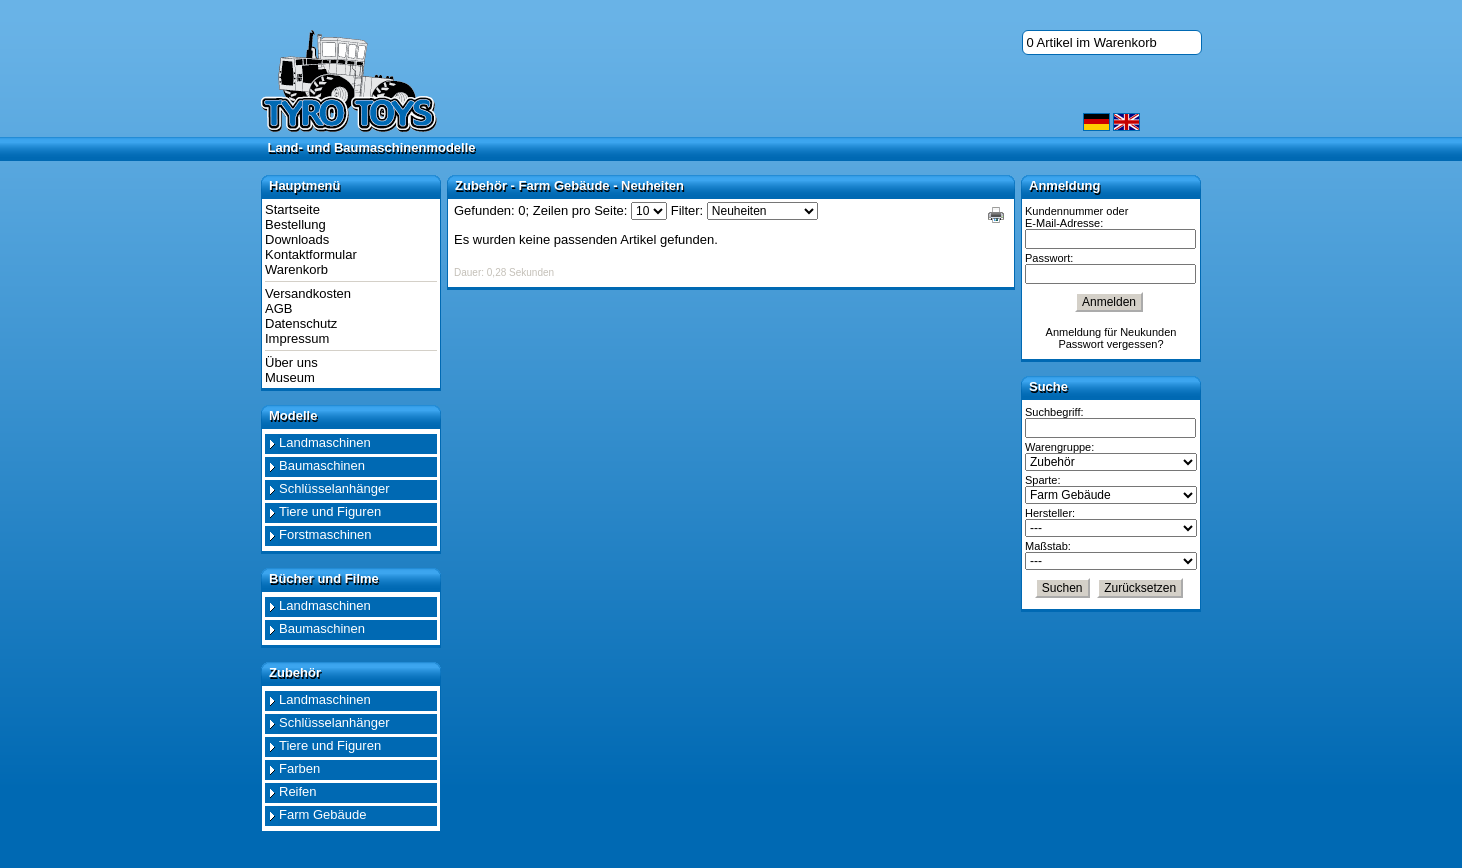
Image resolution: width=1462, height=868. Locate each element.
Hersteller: (1050, 513)
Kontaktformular (311, 254)
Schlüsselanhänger (334, 488)
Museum (290, 377)
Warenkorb (296, 269)
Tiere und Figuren (330, 511)
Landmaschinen (325, 442)
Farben (299, 768)
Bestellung (295, 224)
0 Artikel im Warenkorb (1092, 42)
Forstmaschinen (325, 534)
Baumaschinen (322, 465)
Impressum (297, 338)
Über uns (291, 362)
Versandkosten (308, 293)
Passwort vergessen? (1110, 344)
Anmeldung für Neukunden (1111, 332)
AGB (278, 308)
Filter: (687, 210)
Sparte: (1042, 480)
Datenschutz (301, 323)
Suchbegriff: (1054, 412)
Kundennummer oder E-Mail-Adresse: (1076, 217)
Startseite (292, 209)
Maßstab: (1048, 546)
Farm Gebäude (322, 814)
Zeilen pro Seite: (580, 210)
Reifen (298, 791)
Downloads (297, 239)
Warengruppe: (1059, 447)
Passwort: (1049, 258)
